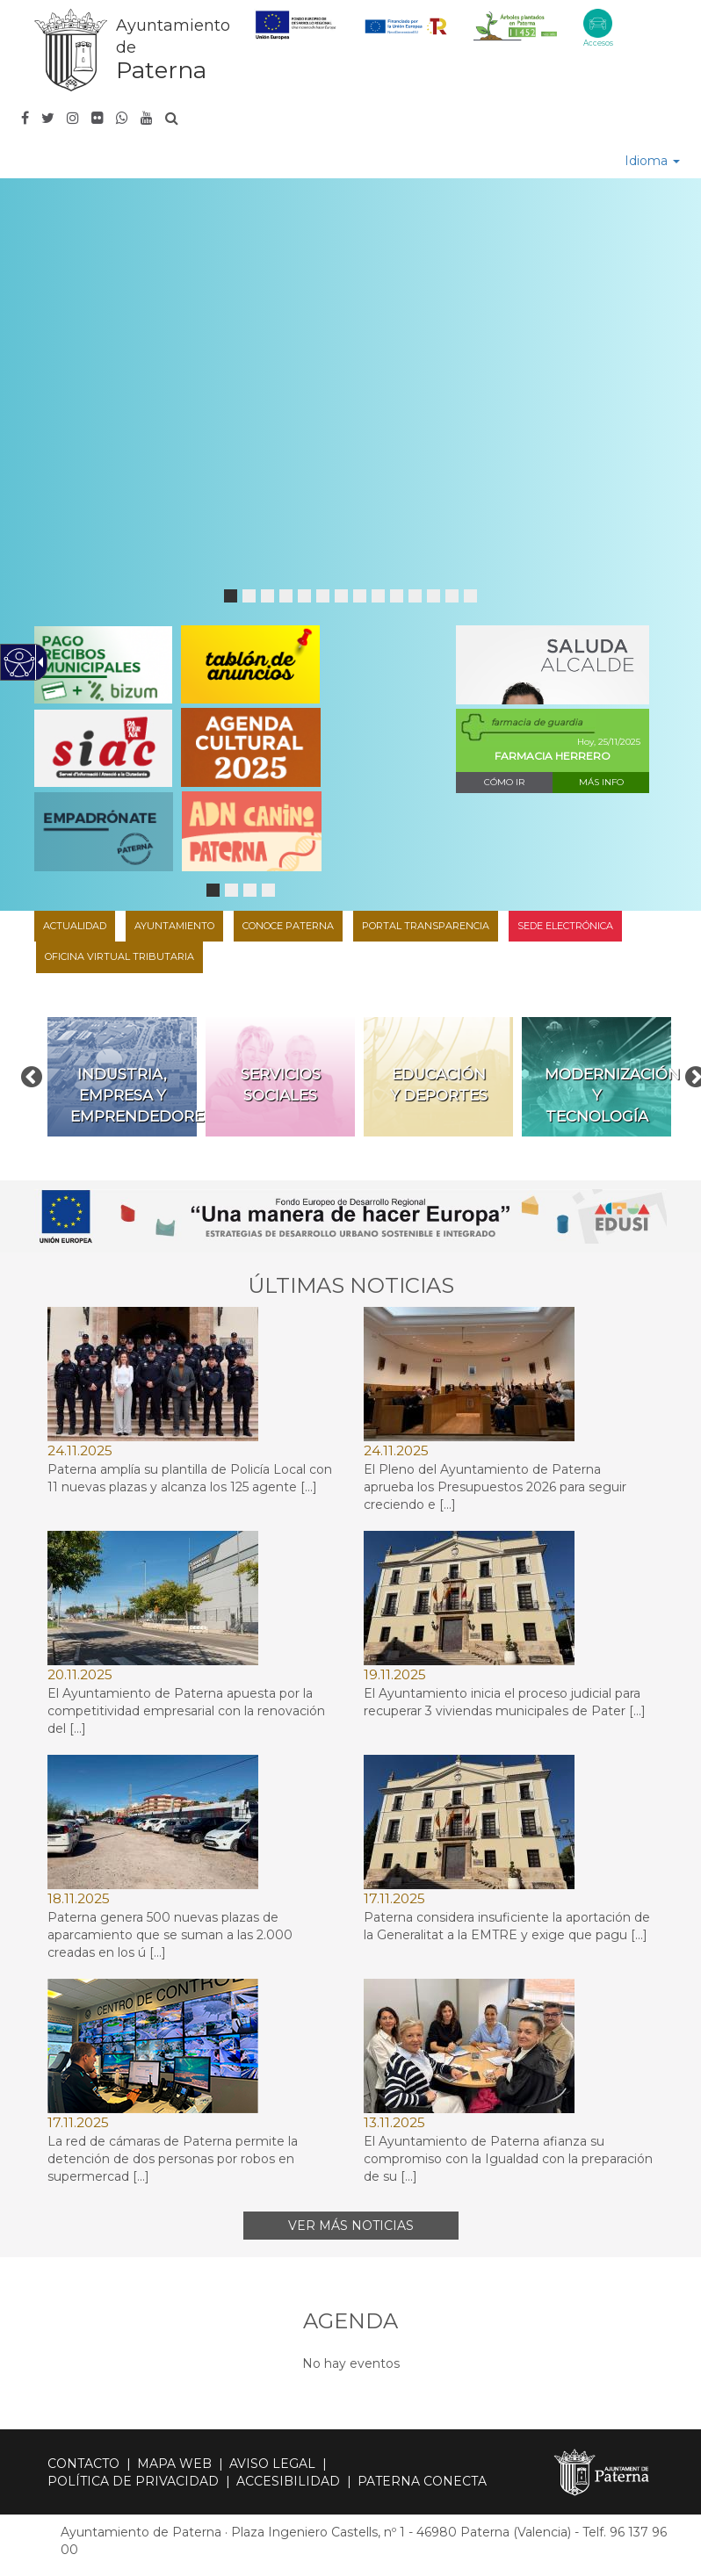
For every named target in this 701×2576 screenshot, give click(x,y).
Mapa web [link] (174, 2463)
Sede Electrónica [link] (565, 926)
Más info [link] (601, 782)
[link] (131, 50)
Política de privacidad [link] (133, 2481)
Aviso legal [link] (272, 2463)
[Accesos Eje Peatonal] (597, 23)
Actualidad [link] (74, 926)
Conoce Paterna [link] (288, 926)
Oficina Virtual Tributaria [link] (119, 956)
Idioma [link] (652, 161)
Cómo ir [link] (504, 782)
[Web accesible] (20, 663)
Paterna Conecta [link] (422, 2481)
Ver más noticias (351, 2225)
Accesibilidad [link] (288, 2481)
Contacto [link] (83, 2463)
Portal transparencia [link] (425, 926)
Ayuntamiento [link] (174, 926)
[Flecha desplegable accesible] (38, 662)
